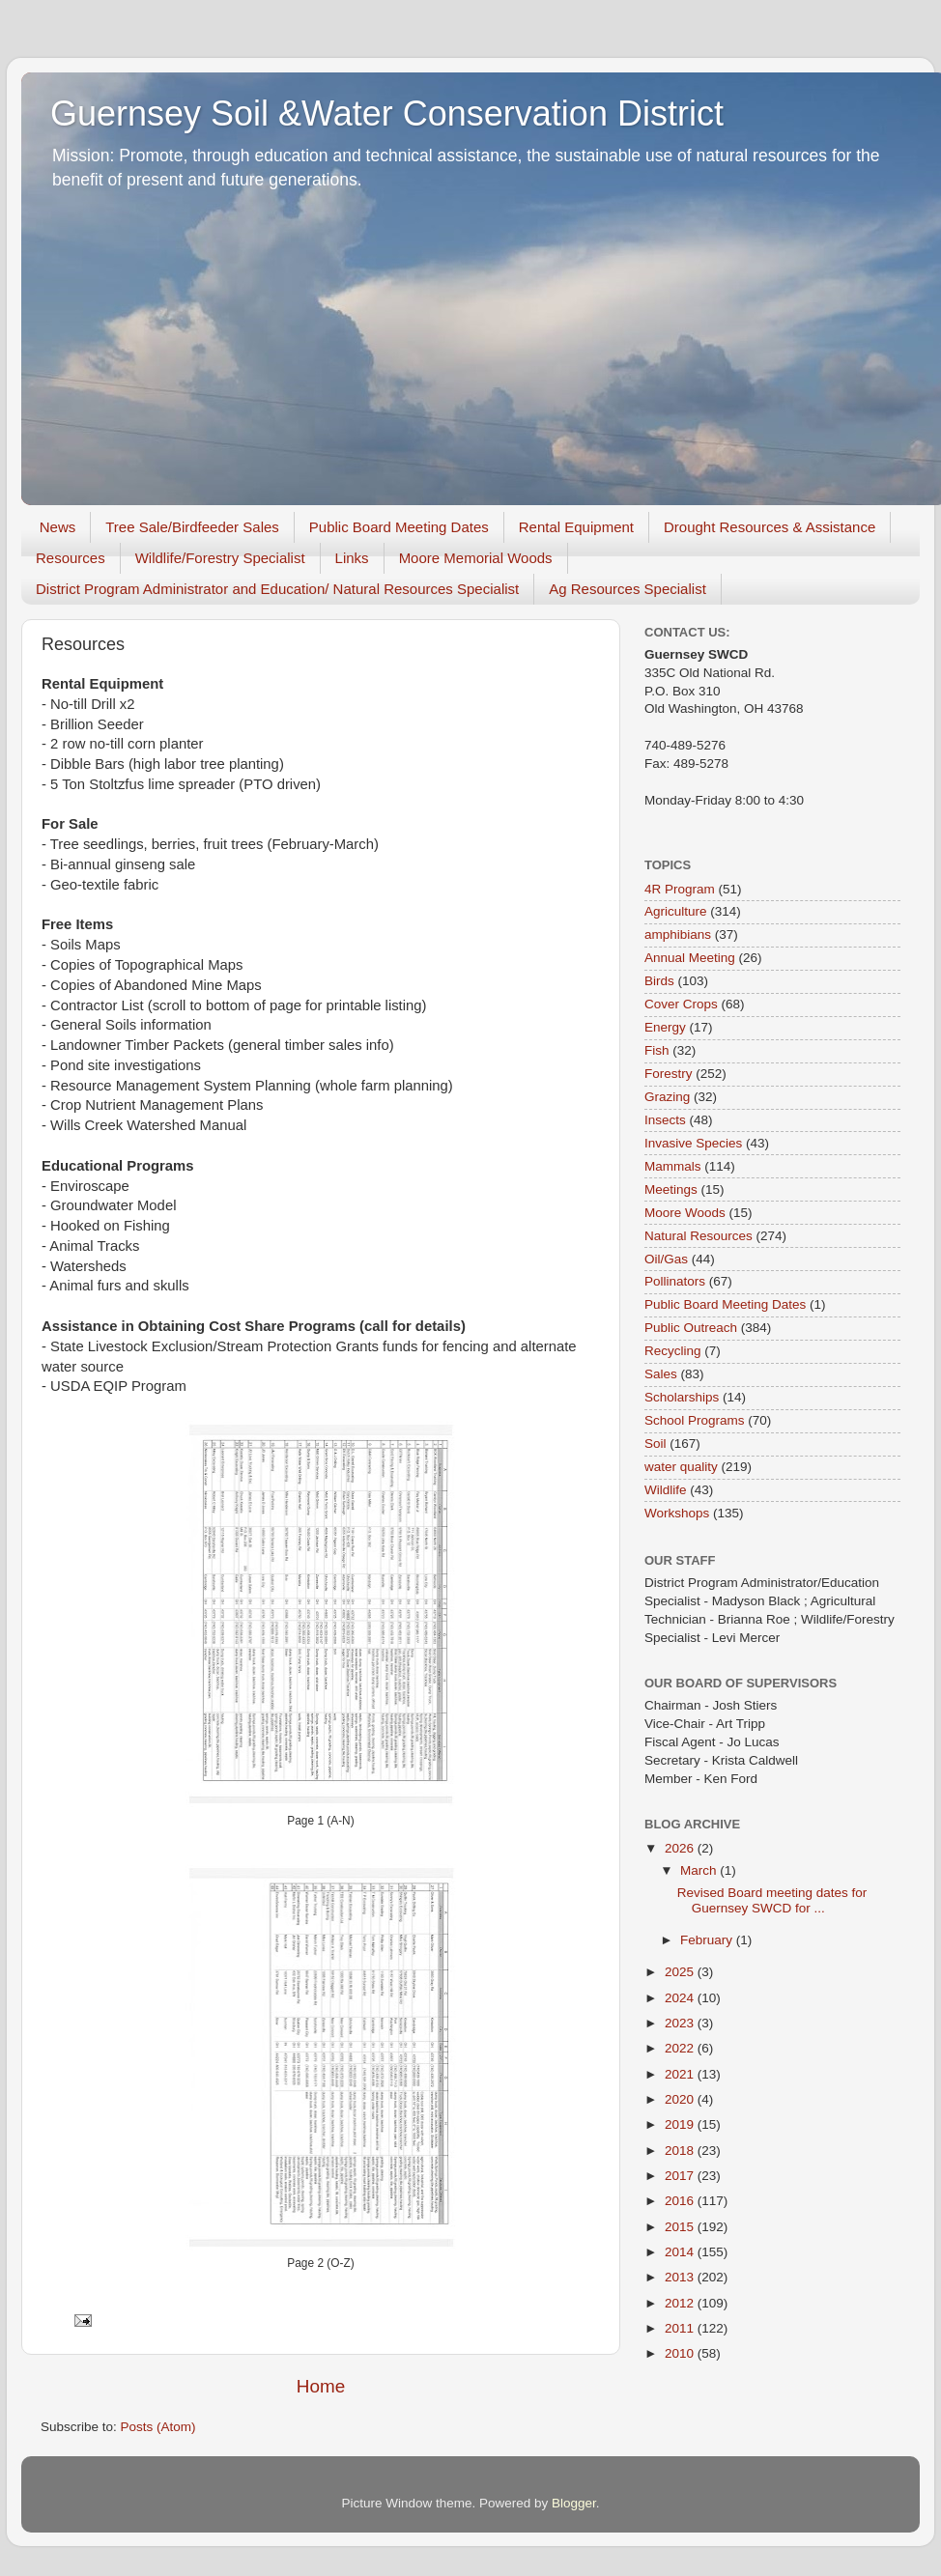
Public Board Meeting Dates (399, 527)
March (700, 1870)
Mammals (672, 1166)
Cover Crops (681, 1004)
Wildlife (665, 1490)
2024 (681, 1998)
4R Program (679, 889)
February (708, 1940)
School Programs (694, 1420)
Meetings (671, 1189)
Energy (665, 1027)
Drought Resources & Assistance (769, 527)
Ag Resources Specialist (627, 588)
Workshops (676, 1513)
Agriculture (675, 911)
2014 (681, 2252)
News (58, 527)
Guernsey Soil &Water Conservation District (387, 113)
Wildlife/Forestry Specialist (220, 558)
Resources (70, 558)
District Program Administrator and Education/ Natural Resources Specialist (277, 588)
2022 (681, 2048)
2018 (681, 2150)
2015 (681, 2227)
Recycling (672, 1351)
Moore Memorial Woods (476, 558)
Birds (659, 981)
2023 (681, 2023)
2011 (681, 2328)
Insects (665, 1120)
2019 (681, 2124)
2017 (681, 2175)
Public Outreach (690, 1327)
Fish (657, 1050)
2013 (681, 2277)
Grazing (667, 1097)
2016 (681, 2201)
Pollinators (674, 1281)
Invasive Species (693, 1143)
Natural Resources (698, 1236)
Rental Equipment (576, 527)
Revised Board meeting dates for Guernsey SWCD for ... (772, 1900)
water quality (681, 1466)
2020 (681, 2099)
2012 (681, 2303)
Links (352, 558)
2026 (681, 1848)
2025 (681, 1972)
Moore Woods (685, 1212)
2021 (681, 2074)
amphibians (677, 934)
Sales (660, 1374)
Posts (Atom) (158, 2427)
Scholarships (681, 1397)
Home (321, 2386)
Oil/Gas (666, 1259)
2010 (681, 2353)
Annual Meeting (689, 957)
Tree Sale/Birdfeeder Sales (192, 527)
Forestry (668, 1073)
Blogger (574, 2503)
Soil (655, 1443)
